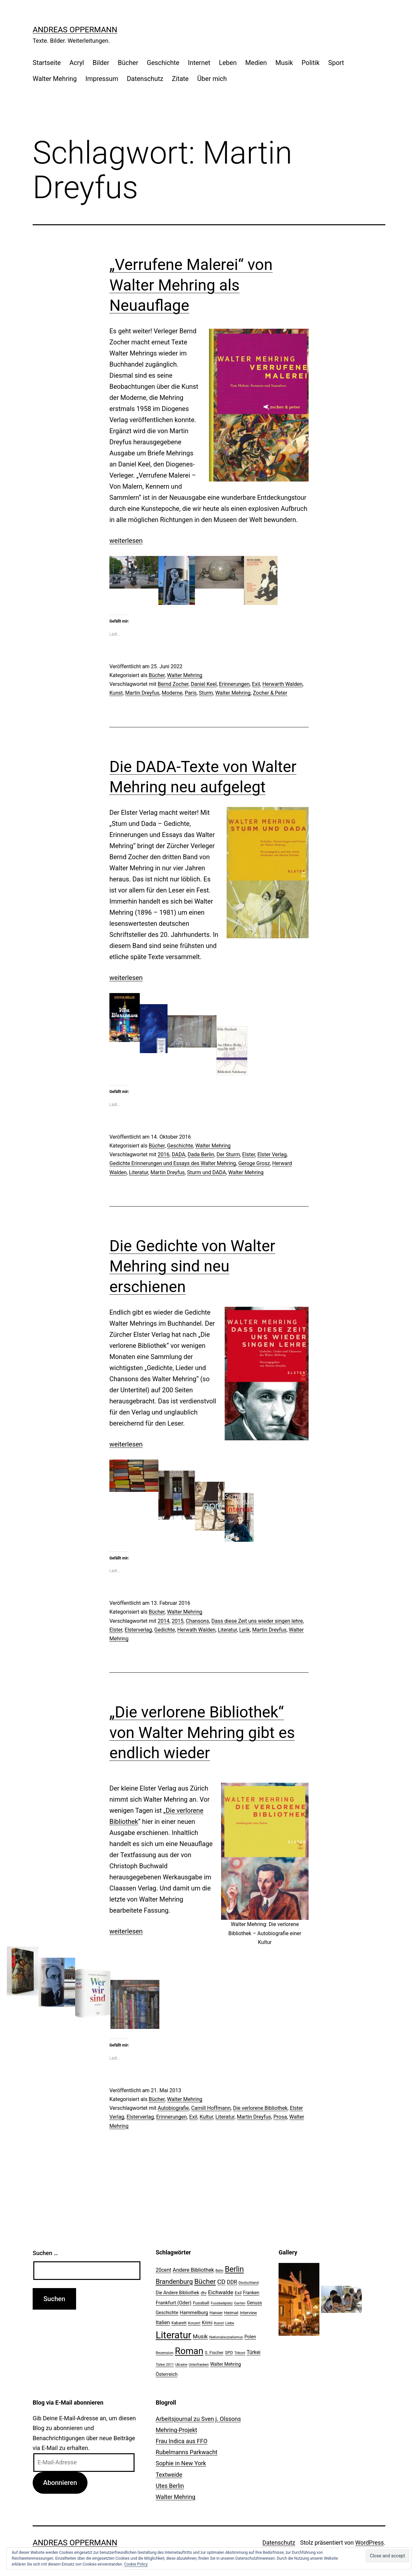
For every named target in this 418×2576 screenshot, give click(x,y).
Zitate (180, 79)
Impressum (101, 79)
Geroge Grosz (254, 1163)
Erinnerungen (234, 684)
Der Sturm (228, 1154)
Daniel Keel (204, 684)
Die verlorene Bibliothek (260, 2108)
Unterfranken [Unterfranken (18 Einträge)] (199, 2365)
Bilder (101, 63)
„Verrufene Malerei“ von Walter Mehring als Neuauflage (191, 285)
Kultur (206, 2117)
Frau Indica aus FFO (181, 2441)
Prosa (280, 2117)
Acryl (76, 63)
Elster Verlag (272, 1154)
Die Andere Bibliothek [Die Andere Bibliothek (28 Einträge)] (178, 2292)
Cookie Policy (136, 2564)
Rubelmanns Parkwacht (186, 2452)
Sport (336, 63)
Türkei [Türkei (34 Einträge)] (253, 2352)
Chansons (197, 1621)
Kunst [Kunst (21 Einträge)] (219, 2323)
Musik (284, 63)
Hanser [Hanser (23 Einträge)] (216, 2312)
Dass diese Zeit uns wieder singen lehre (257, 1621)
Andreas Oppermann (75, 29)
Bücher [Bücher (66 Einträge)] (205, 2281)
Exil (256, 684)
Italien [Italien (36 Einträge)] (163, 2322)
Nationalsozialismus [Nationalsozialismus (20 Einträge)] (226, 2337)
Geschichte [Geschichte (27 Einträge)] (167, 2312)
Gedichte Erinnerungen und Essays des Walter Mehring (172, 1163)
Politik (311, 63)
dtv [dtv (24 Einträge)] (204, 2292)
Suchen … (45, 2253)
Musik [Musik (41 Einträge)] (200, 2336)
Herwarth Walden (282, 684)
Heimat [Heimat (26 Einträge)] (231, 2312)
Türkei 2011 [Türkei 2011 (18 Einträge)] (165, 2365)
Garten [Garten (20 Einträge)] (239, 2303)
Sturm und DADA (206, 1172)
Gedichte (164, 1630)
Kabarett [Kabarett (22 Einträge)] (178, 2323)
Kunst (116, 693)
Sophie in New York (181, 2463)
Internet (199, 63)
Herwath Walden (196, 1630)
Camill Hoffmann (211, 2108)
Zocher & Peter (270, 693)
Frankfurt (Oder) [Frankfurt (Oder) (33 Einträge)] (174, 2303)
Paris (191, 693)
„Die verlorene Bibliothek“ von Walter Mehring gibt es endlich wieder (202, 1732)
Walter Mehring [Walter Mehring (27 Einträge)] (225, 2364)
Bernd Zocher (173, 684)
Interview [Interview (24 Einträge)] (248, 2312)
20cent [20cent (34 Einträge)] (163, 2270)
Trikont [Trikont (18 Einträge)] (239, 2353)
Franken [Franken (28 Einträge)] (251, 2292)
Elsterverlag (138, 1630)
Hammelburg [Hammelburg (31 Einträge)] (194, 2312)
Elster (248, 1154)
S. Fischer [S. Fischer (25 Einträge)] (214, 2352)
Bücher (128, 63)
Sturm (206, 693)
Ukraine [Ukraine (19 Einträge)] (181, 2365)
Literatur (138, 1172)
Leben (227, 63)
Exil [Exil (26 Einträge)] (238, 2292)
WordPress (369, 2542)
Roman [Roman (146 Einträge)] (189, 2351)
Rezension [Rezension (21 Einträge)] (164, 2352)
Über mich (212, 79)
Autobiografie (173, 2108)
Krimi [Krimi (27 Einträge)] (207, 2322)
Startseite (47, 63)
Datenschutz (145, 79)
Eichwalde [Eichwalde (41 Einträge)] (220, 2292)
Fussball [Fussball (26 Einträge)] (201, 2302)
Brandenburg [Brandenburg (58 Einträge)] (174, 2281)
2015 (178, 1621)
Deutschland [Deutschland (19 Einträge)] (249, 2283)
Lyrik (244, 1630)
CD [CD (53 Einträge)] (221, 2281)
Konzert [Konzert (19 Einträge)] (194, 2323)
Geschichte (163, 63)
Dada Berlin (201, 1154)
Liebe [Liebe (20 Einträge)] (229, 2323)
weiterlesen (126, 541)
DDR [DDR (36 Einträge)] (232, 2282)
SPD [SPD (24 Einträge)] (229, 2352)
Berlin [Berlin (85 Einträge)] (234, 2269)
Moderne (172, 693)
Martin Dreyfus (142, 693)
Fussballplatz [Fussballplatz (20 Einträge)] (222, 2303)
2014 (163, 1621)
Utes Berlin (170, 2485)
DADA (178, 1154)
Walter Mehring (55, 79)
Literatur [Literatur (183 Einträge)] (173, 2335)
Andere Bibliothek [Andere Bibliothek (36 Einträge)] (193, 2270)
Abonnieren (60, 2483)
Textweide (169, 2474)
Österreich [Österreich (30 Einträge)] (167, 2374)
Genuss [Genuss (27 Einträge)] (254, 2302)
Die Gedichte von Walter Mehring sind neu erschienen (192, 1266)
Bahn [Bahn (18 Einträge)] (219, 2270)
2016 (163, 1154)
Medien (256, 63)
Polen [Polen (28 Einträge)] (250, 2336)
